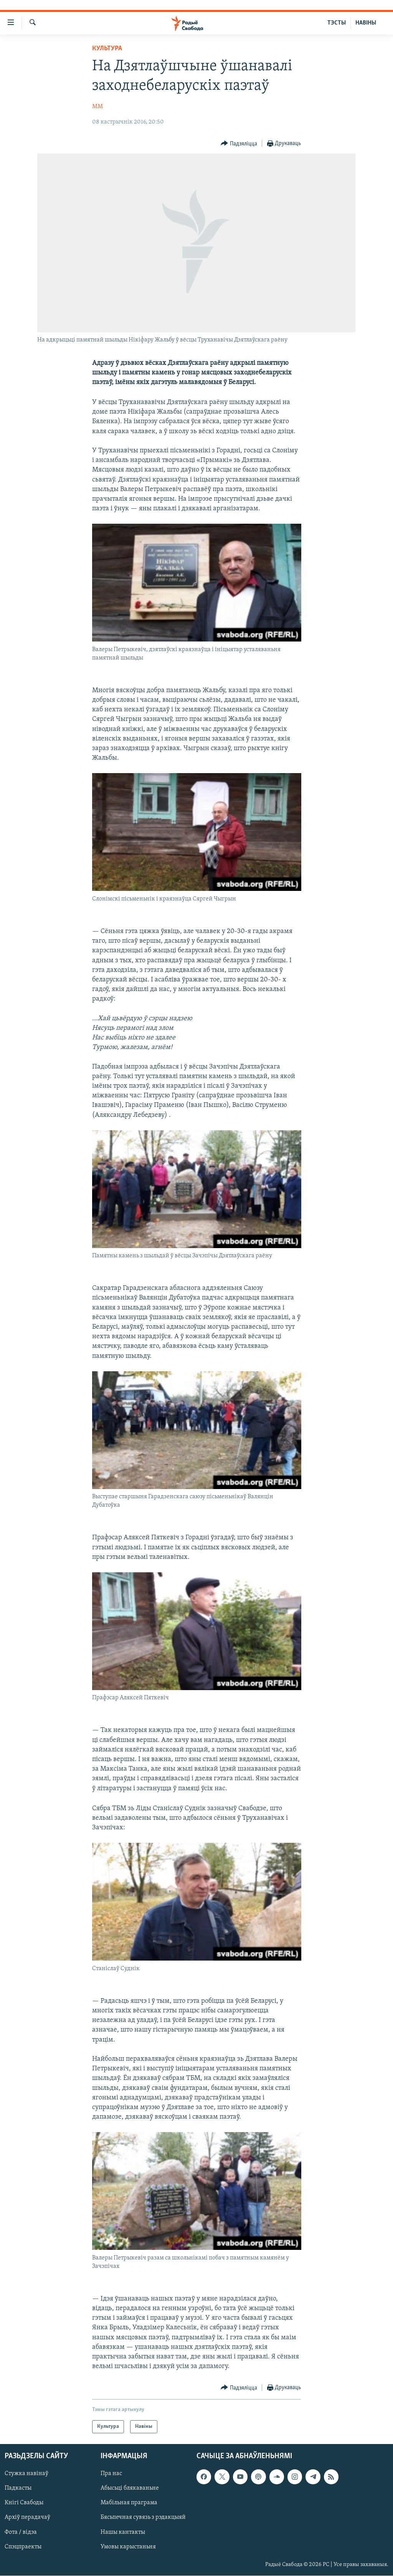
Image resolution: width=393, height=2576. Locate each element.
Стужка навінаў (26, 2474)
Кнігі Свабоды (24, 2503)
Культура (107, 48)
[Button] (239, 144)
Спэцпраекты (23, 2547)
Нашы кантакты (123, 2532)
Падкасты (18, 2488)
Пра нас (111, 2474)
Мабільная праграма (129, 2503)
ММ (97, 107)
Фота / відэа (21, 2532)
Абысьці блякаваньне (130, 2488)
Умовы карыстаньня (128, 2547)
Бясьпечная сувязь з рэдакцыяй (143, 2518)
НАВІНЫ (365, 23)
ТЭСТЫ (336, 23)
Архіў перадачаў (27, 2518)
